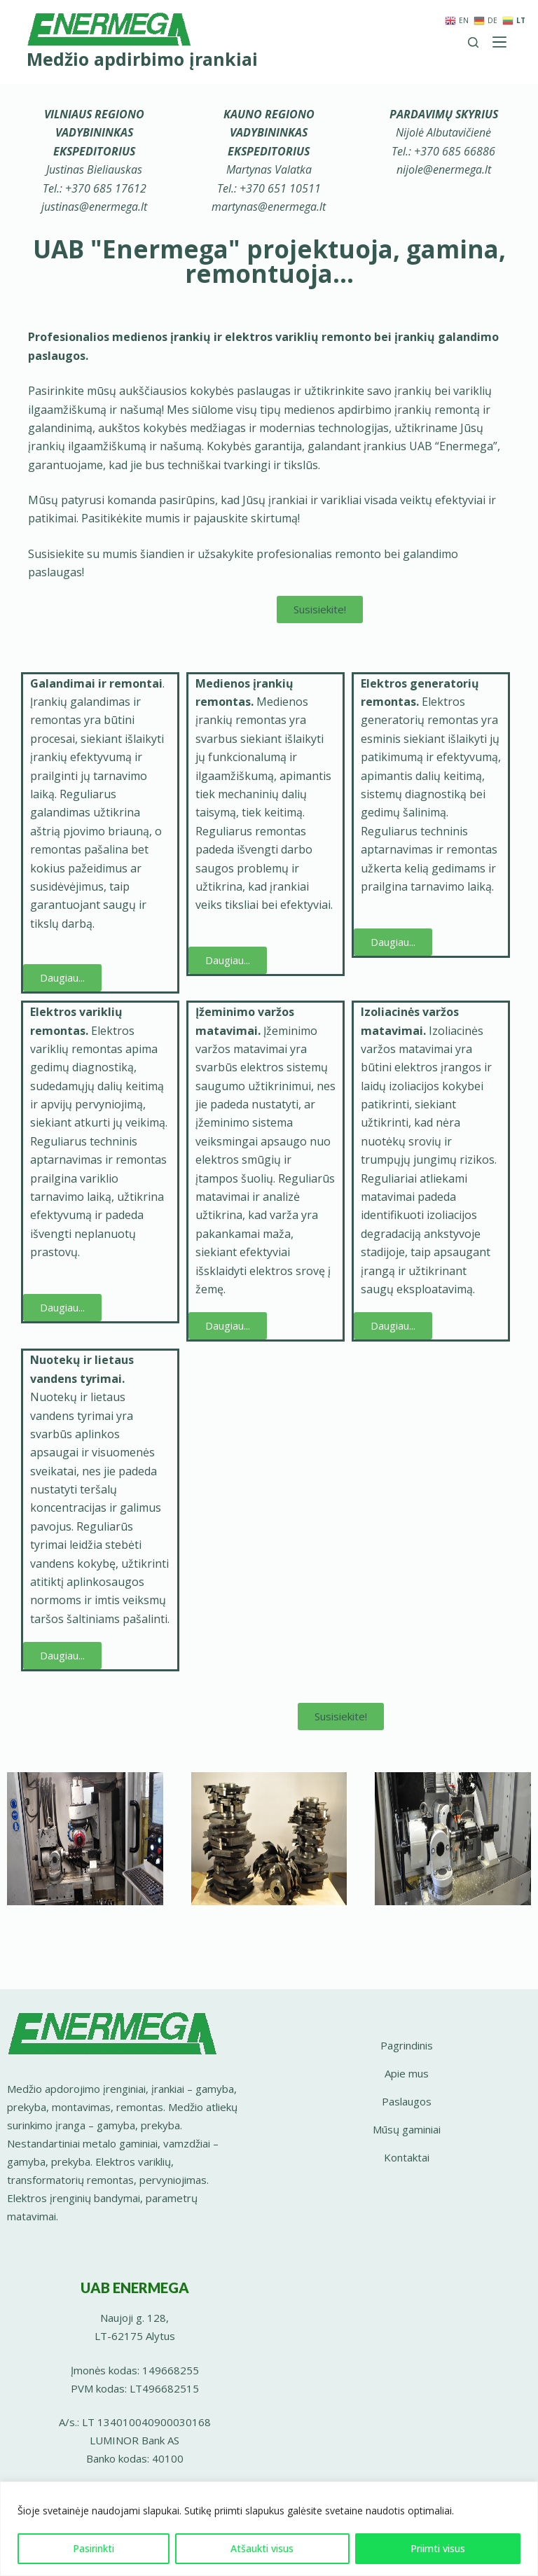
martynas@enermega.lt (269, 206)
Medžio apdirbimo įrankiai (142, 59)
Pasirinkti (93, 2548)
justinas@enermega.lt (94, 206)
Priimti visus (438, 2548)
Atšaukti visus (262, 2548)
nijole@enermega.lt (443, 169)
